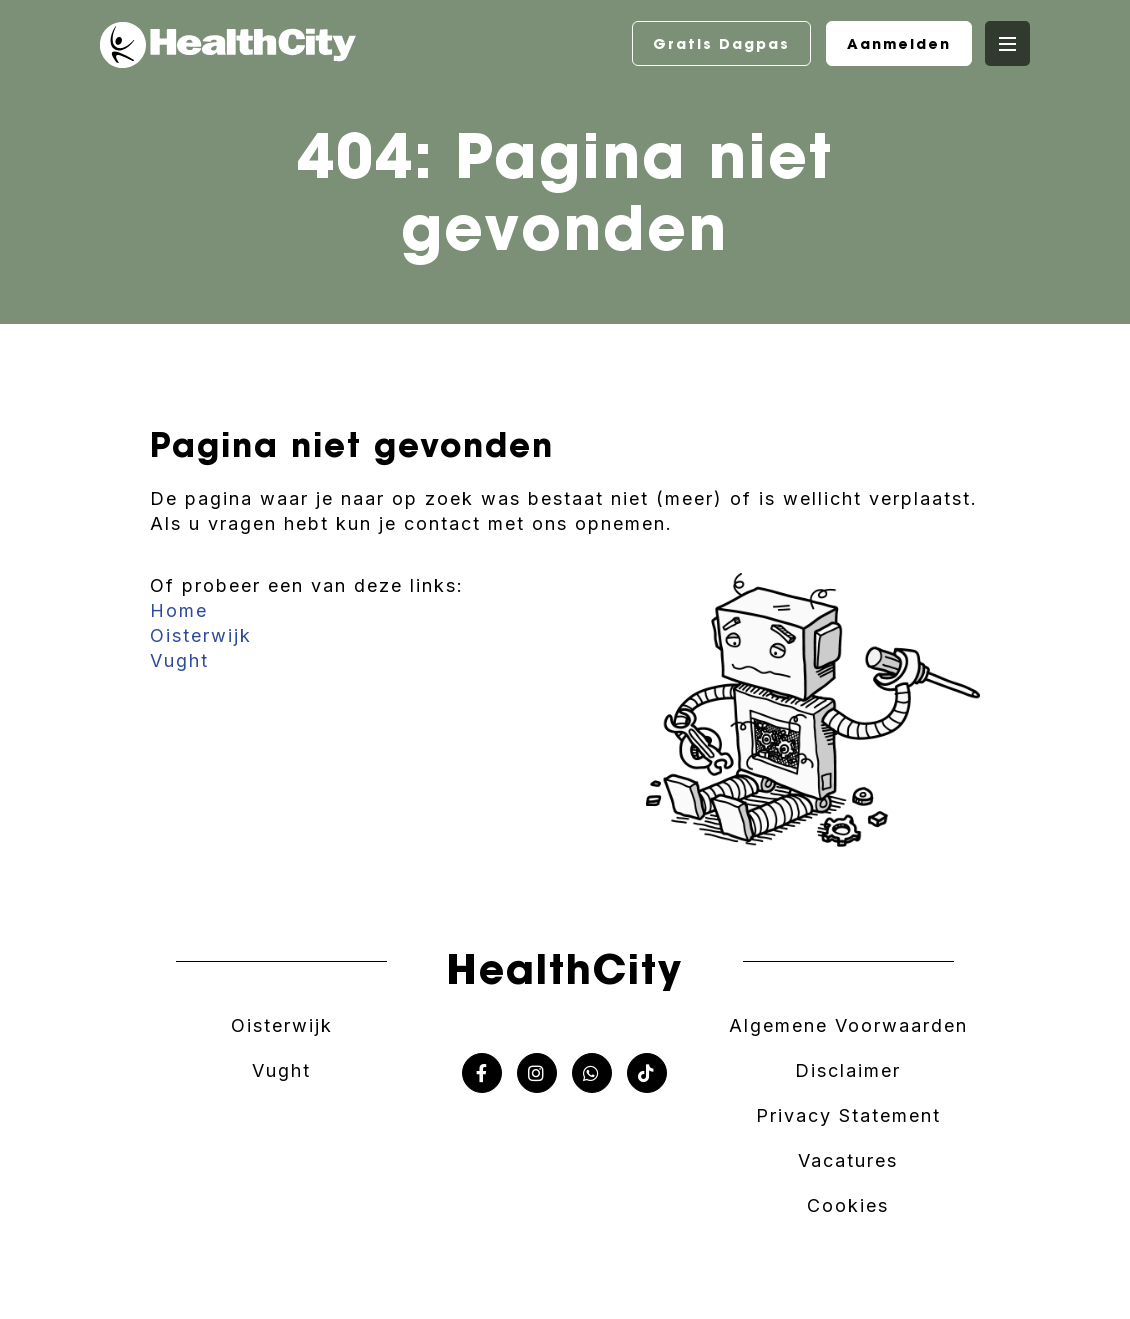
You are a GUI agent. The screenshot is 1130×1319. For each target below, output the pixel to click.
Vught (179, 660)
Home (179, 610)
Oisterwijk (201, 635)
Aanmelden (899, 44)
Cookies (848, 1205)
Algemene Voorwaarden (848, 1025)
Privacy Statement (848, 1115)
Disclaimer (848, 1070)
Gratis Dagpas (721, 44)
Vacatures (848, 1160)
